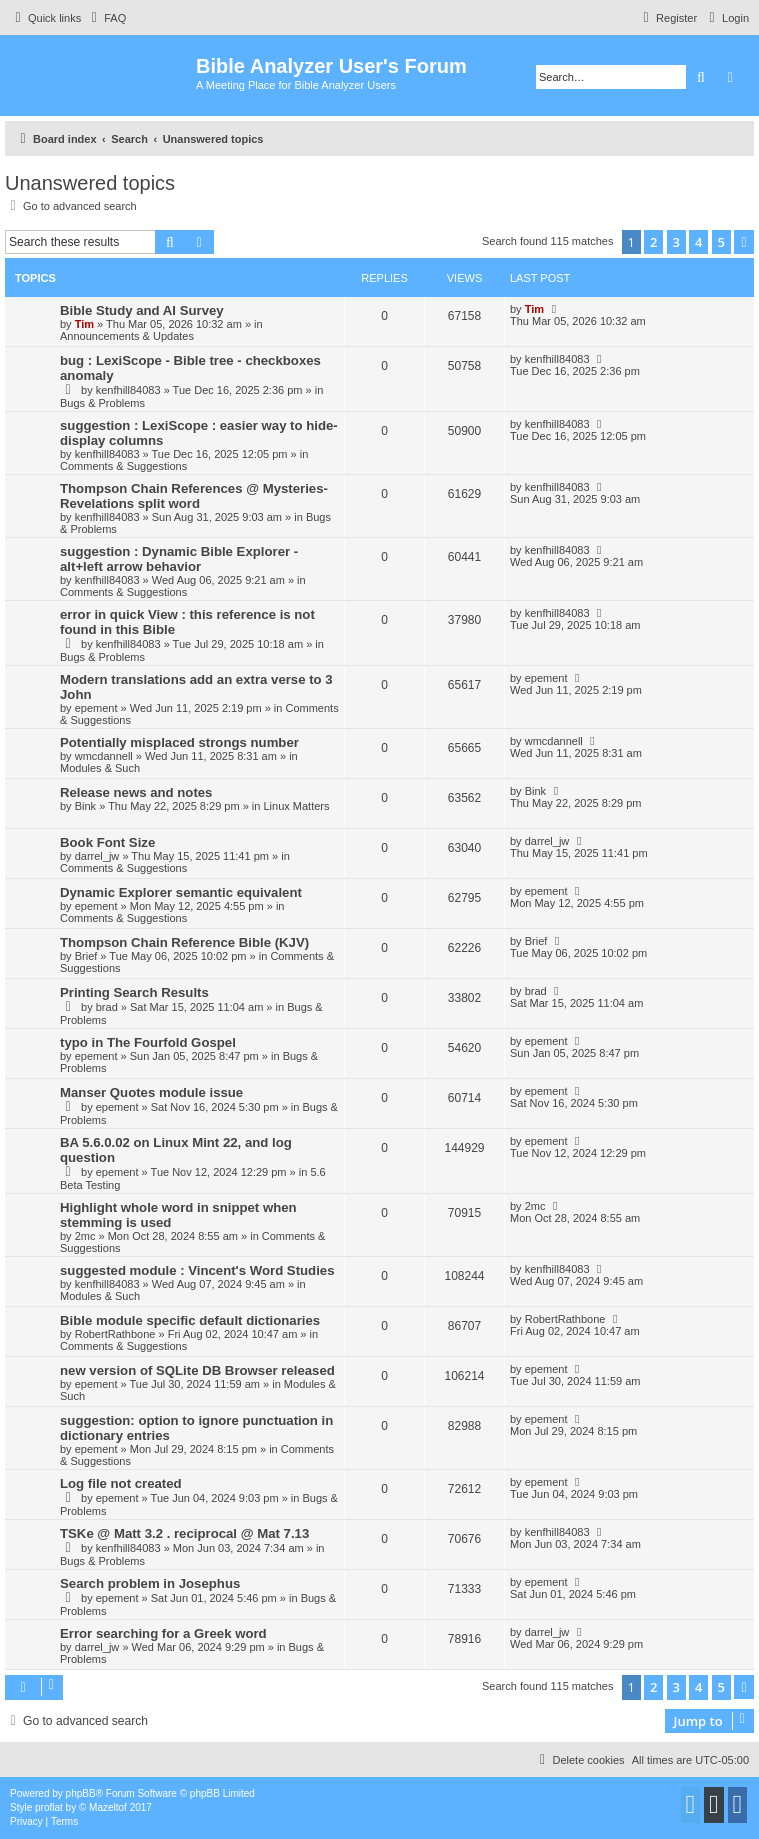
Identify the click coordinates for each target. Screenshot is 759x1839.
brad (107, 1007)
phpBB (81, 1793)
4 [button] (698, 242)
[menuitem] (106, 18)
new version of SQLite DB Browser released (197, 1370)
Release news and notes (136, 792)
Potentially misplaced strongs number (179, 742)
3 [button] (676, 242)
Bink (85, 806)
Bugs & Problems (102, 403)
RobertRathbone (115, 1334)
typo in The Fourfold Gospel (148, 1042)
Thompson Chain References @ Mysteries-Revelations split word (194, 496)
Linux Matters (296, 806)
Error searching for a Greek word (163, 1633)
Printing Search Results (134, 992)
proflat (49, 1807)
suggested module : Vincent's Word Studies (197, 1270)
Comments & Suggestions (123, 466)
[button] (744, 242)
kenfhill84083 (128, 390)
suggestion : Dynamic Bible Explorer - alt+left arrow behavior (179, 559)
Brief (86, 956)
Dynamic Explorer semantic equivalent (181, 892)
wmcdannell (104, 756)
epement (96, 708)
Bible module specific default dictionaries (190, 1320)
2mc (85, 1236)
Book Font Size (107, 842)
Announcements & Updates (127, 336)
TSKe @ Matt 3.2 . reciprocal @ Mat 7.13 (184, 1533)
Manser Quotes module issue (151, 1092)
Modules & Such (100, 768)
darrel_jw (97, 856)
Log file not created (121, 1483)
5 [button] (721, 242)
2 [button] (653, 242)
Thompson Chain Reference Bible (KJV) (184, 942)
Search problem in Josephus (150, 1583)
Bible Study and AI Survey (142, 310)
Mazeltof (108, 1807)
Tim (84, 324)
